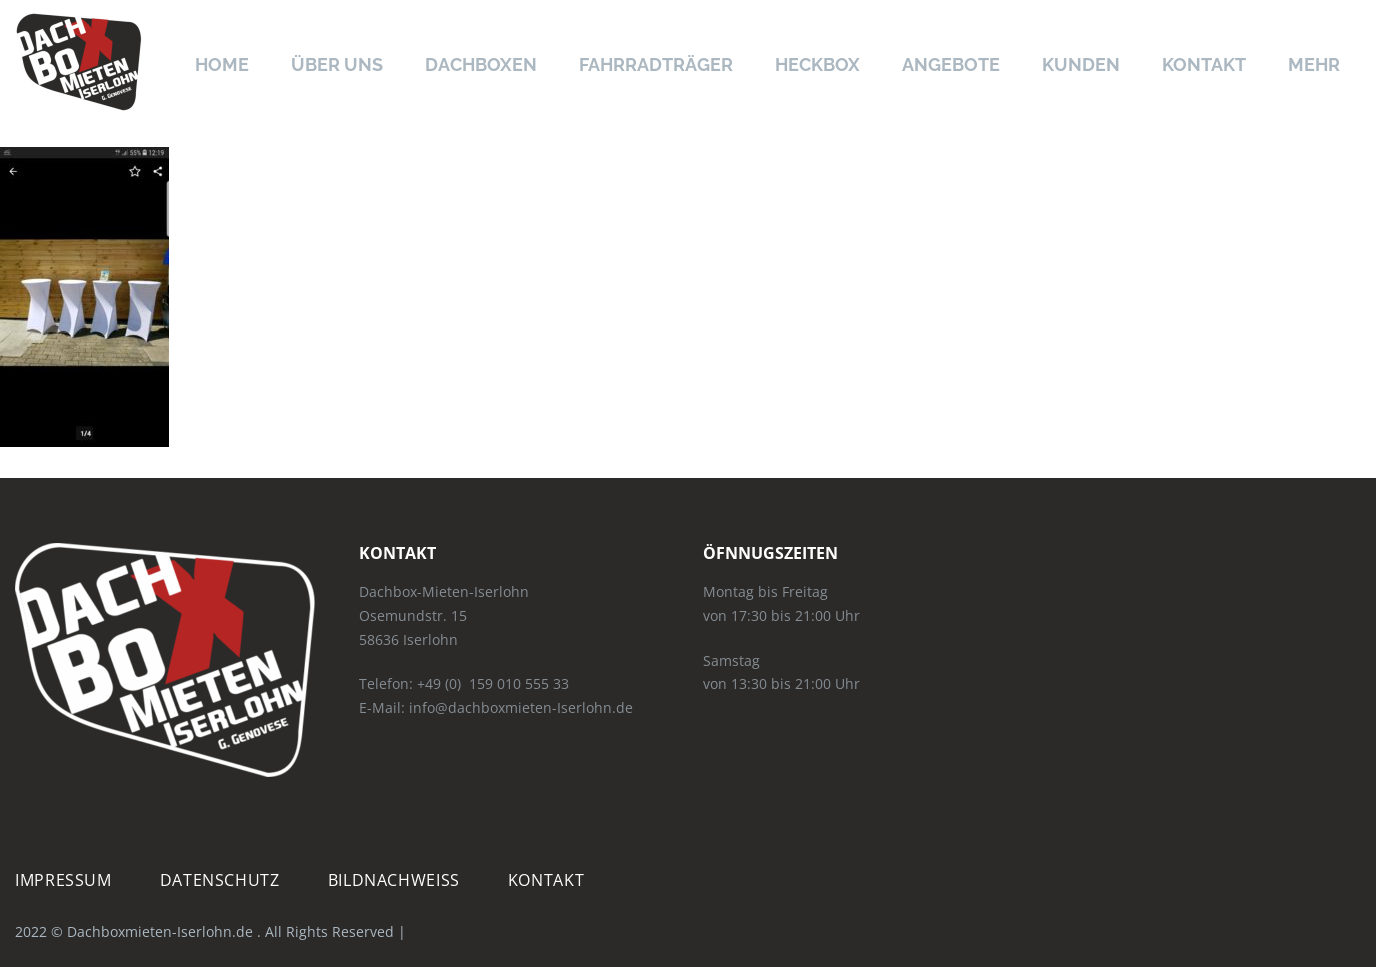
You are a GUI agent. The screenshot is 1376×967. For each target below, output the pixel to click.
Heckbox (817, 64)
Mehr (1314, 64)
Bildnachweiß (394, 880)
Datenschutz (220, 880)
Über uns (337, 64)
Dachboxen (481, 64)
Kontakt (1204, 64)
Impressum (63, 880)
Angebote (951, 64)
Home (222, 64)
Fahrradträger (656, 64)
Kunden (1081, 64)
